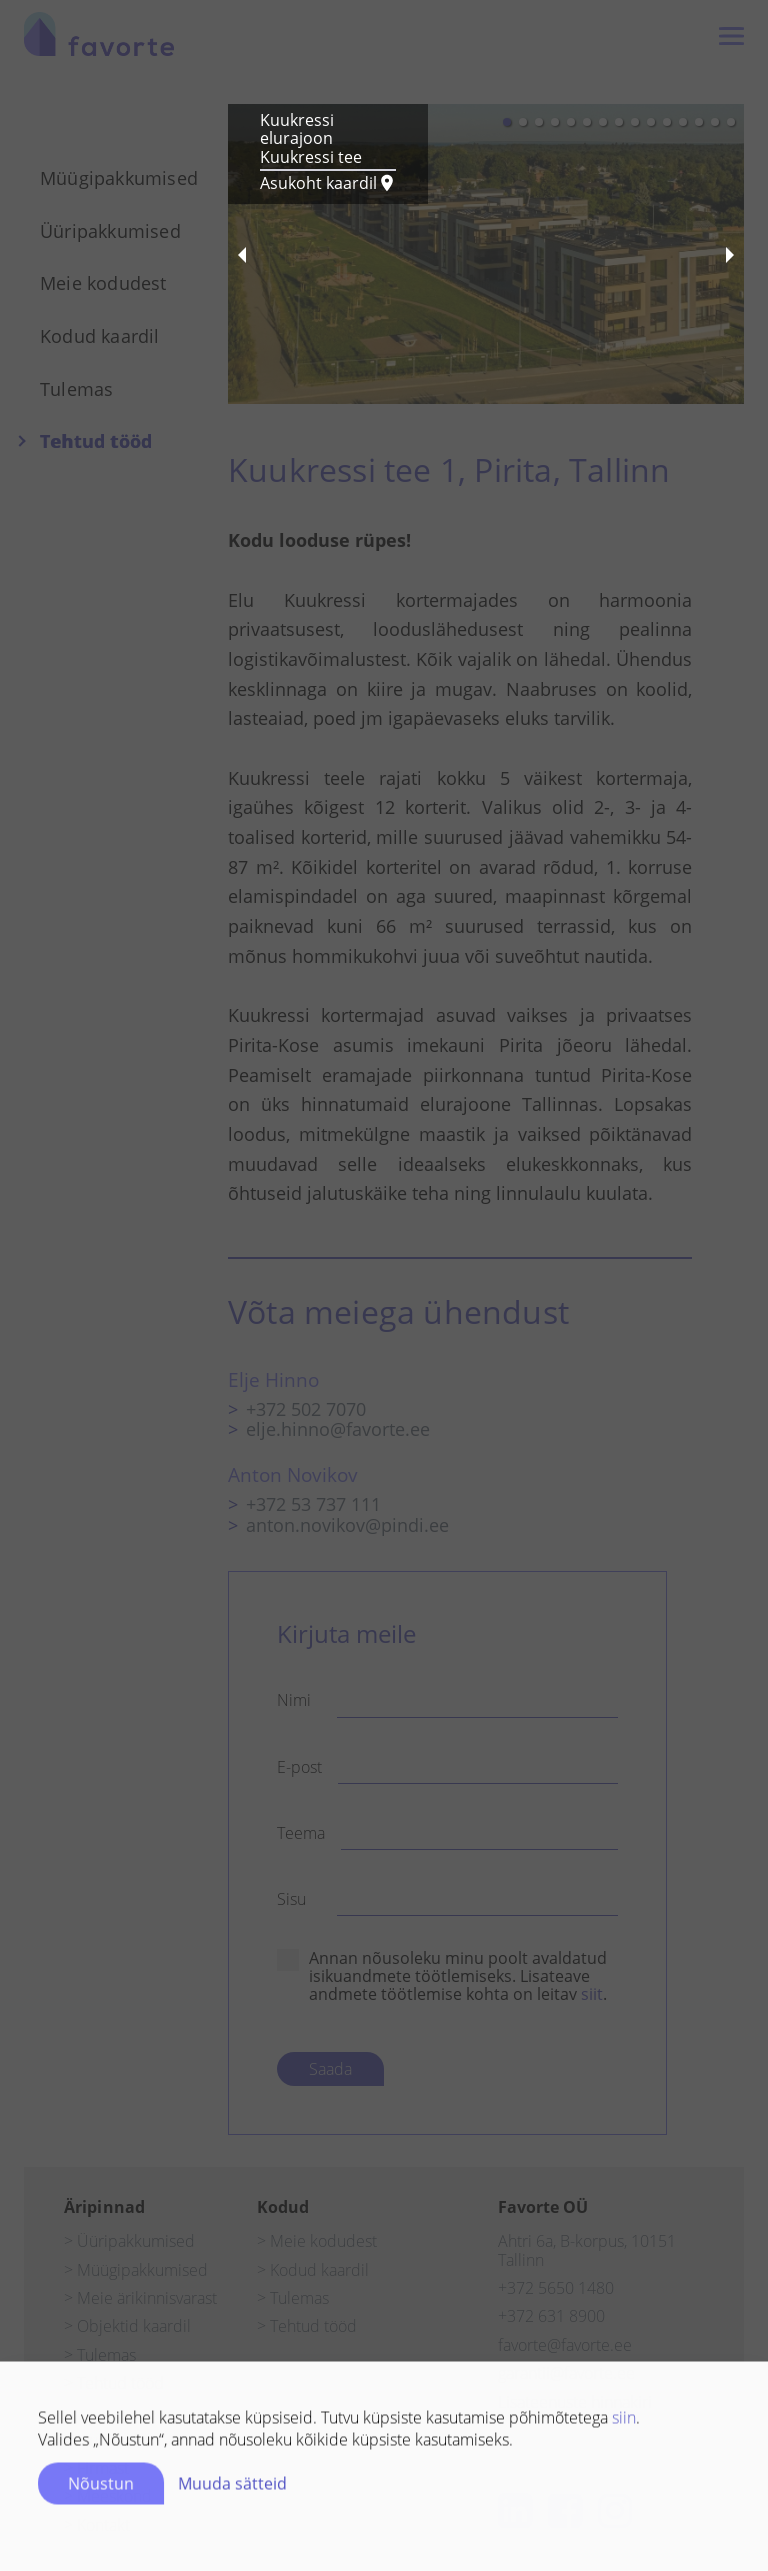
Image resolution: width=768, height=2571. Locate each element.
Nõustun (101, 2490)
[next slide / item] (730, 254)
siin (624, 2424)
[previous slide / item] (242, 254)
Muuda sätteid (232, 2490)
